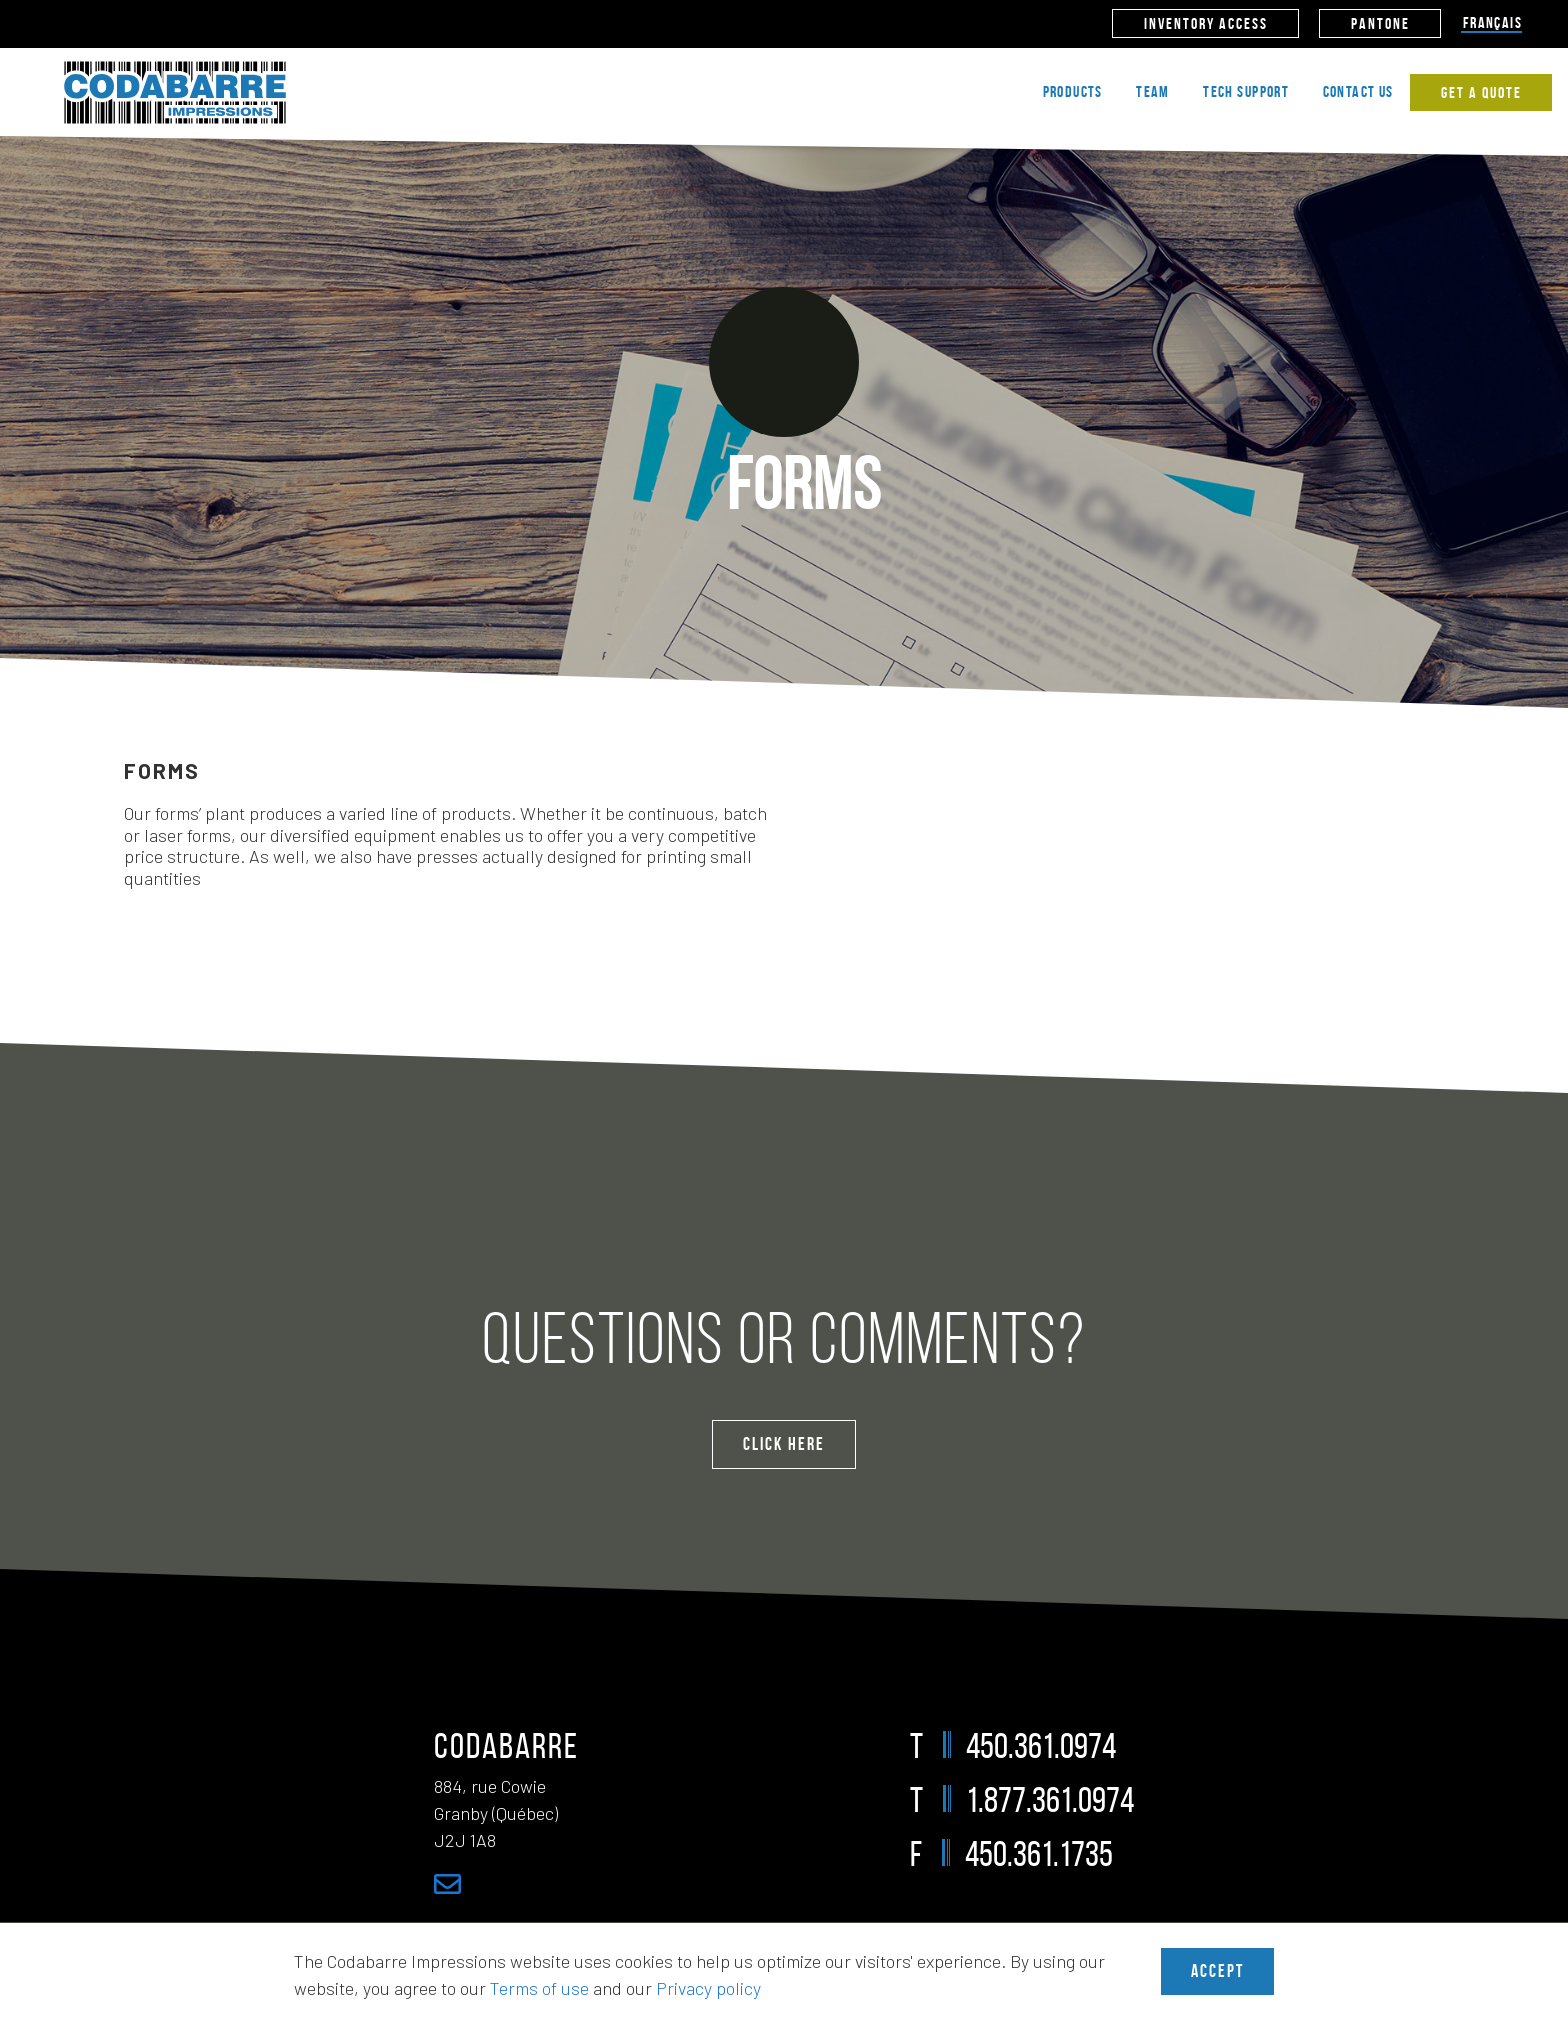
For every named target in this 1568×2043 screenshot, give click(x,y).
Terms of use (539, 1988)
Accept (1217, 1971)
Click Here (784, 1444)
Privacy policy (708, 1988)
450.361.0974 (1041, 1745)
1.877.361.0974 (1050, 1799)
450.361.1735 (1039, 1853)
